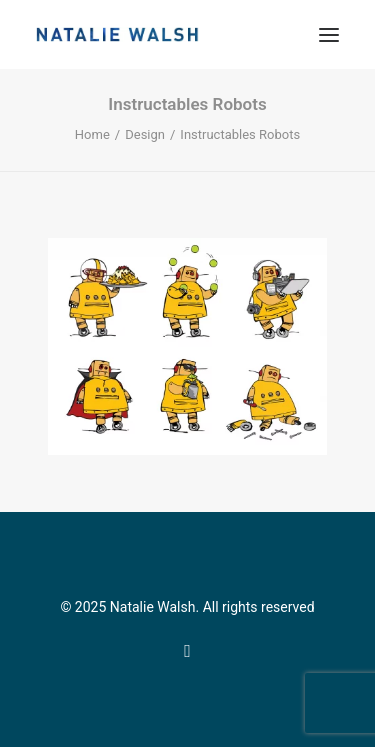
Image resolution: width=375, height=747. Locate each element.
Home (92, 134)
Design (145, 134)
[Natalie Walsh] (117, 34)
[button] (329, 34)
